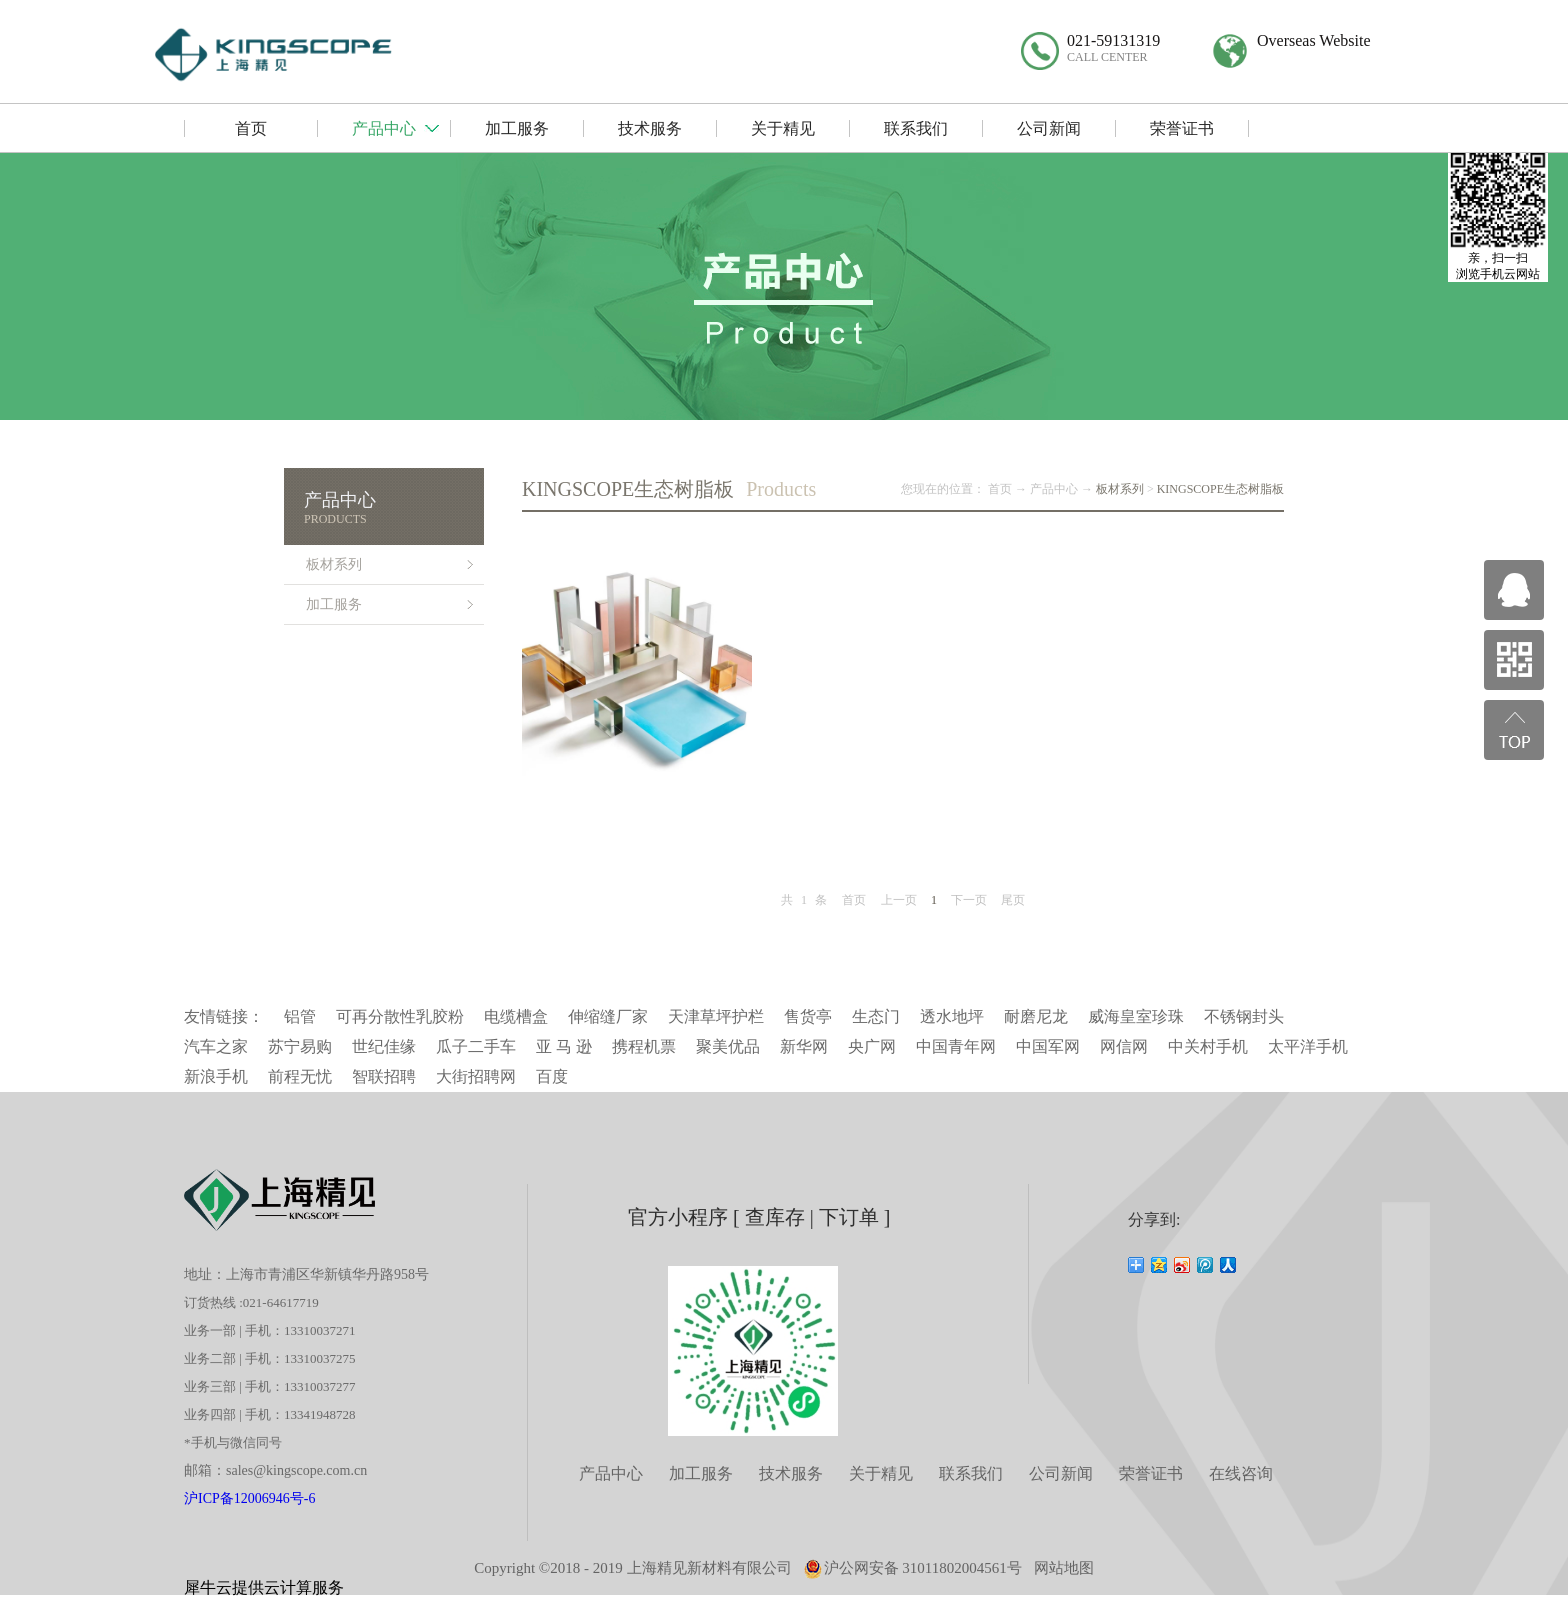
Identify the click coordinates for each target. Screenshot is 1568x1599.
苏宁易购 (300, 1046)
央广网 (872, 1046)
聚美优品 (728, 1046)
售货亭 (808, 1016)
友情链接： (224, 1016)
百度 (552, 1076)
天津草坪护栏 (716, 1016)
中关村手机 (1208, 1046)
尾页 (1013, 900)
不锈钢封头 (1244, 1016)
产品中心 (1054, 489)
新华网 (804, 1046)
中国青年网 (956, 1046)
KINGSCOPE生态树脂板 (1220, 489)
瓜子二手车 (476, 1046)
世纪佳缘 (384, 1046)
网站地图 (1064, 1568)
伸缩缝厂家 (608, 1016)
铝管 (300, 1016)
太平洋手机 (1308, 1046)
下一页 (969, 900)
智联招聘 (384, 1076)
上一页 (899, 900)
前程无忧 (300, 1076)
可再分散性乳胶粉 (400, 1016)
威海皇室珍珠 (1136, 1016)
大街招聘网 (476, 1076)
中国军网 (1048, 1046)
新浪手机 (216, 1076)
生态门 (876, 1016)
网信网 (1124, 1046)
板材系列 (1120, 489)
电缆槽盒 (516, 1016)
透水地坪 (952, 1016)
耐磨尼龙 (1036, 1016)
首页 (854, 900)
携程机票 (644, 1046)
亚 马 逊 (564, 1046)
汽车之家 (216, 1046)
